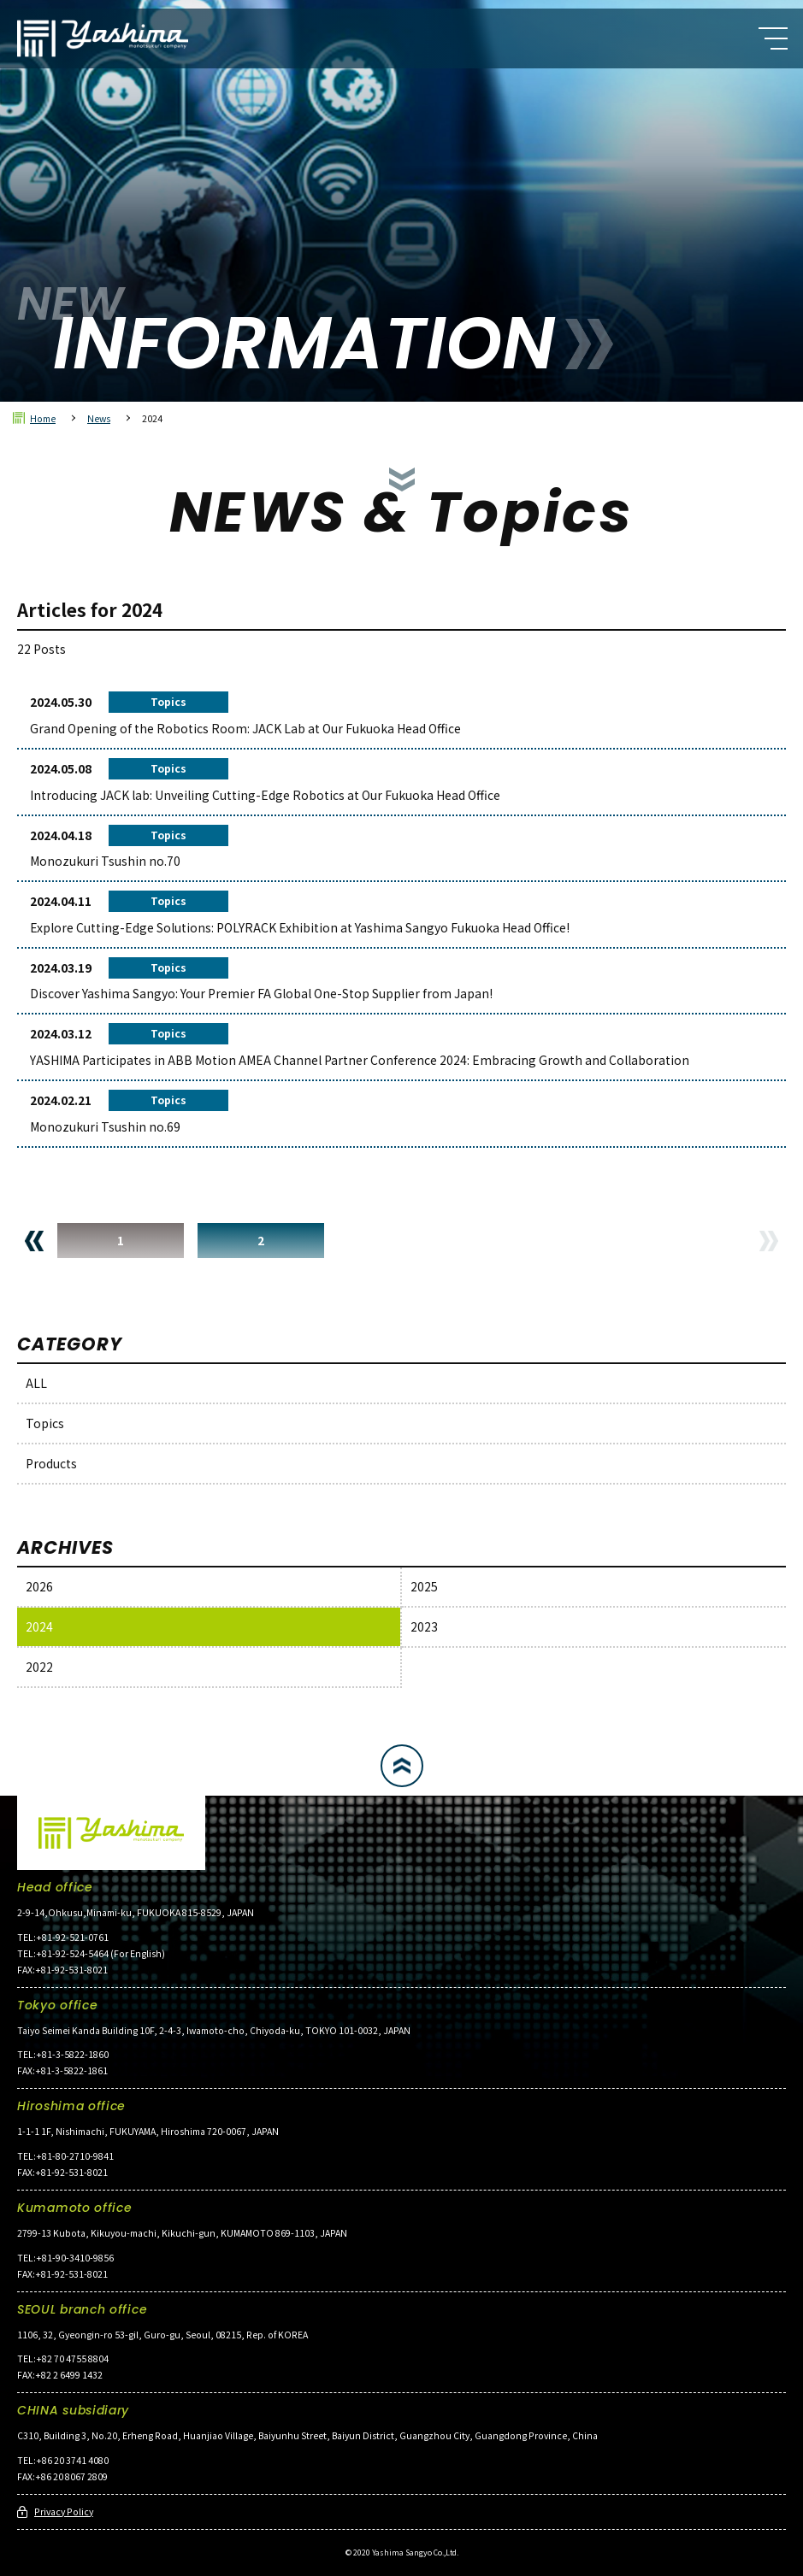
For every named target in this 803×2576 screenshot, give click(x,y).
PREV (34, 1241)
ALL (36, 1382)
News (98, 418)
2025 (424, 1586)
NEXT (769, 1241)
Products (51, 1463)
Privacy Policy (63, 2511)
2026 (39, 1586)
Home (43, 418)
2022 (39, 1666)
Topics (45, 1423)
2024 (39, 1626)
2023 (424, 1626)
